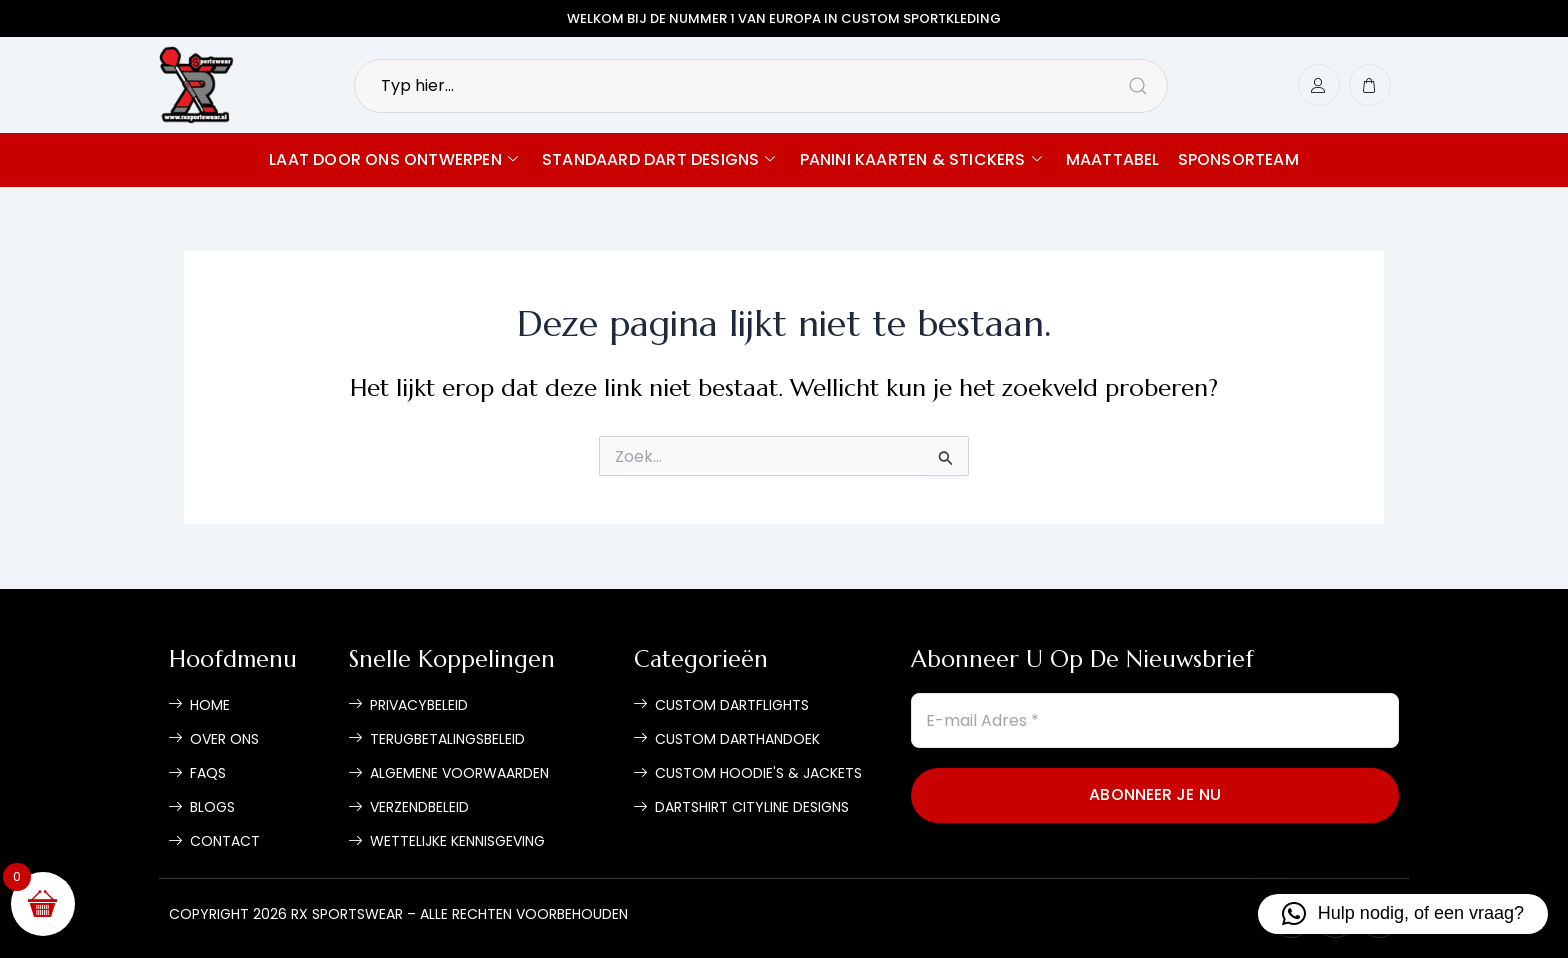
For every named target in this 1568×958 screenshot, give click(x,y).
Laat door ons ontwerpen (393, 159)
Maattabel (1113, 159)
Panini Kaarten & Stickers (921, 159)
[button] (1403, 914)
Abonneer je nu (1154, 794)
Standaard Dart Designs (659, 159)
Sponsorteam (1238, 159)
